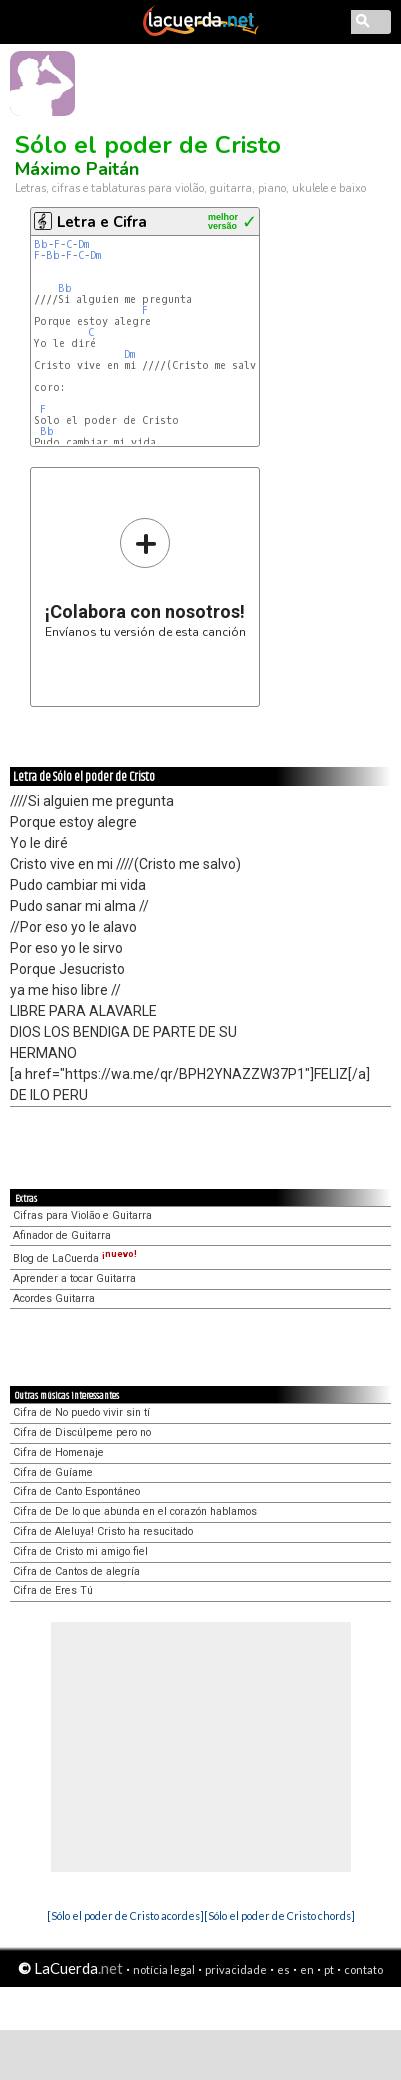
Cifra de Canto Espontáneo (76, 1491)
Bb (41, 244)
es (283, 1969)
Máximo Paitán (77, 169)
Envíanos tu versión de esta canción (145, 577)
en (307, 1969)
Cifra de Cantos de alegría (76, 1571)
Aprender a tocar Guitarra (74, 1278)
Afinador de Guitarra (62, 1235)
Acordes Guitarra (54, 1298)
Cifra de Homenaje (58, 1452)
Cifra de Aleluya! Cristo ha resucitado (103, 1531)
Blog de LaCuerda (75, 1258)
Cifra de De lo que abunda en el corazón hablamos (135, 1511)
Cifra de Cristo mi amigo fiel (80, 1551)
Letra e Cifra (102, 222)
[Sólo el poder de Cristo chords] (279, 1915)
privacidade (236, 1969)
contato (363, 1969)
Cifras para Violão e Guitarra (82, 1215)
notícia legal (164, 1969)
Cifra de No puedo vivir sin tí (81, 1412)
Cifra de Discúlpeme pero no (82, 1432)
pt (329, 1969)
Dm (83, 244)
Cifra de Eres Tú (53, 1590)
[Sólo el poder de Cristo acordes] (125, 1915)
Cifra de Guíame (53, 1472)
